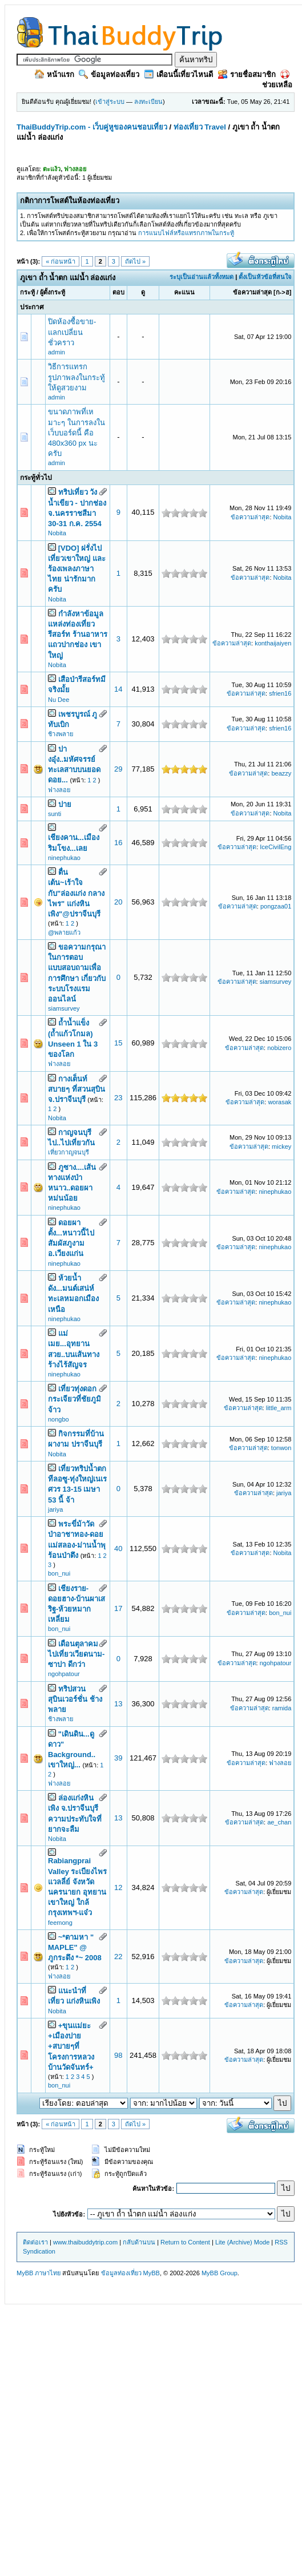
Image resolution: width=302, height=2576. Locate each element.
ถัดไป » (135, 261)
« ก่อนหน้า (60, 261)
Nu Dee (58, 699)
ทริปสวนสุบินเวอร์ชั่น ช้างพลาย (75, 1699)
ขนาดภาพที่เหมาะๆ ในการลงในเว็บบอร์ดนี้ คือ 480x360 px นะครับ (76, 432)
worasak (279, 1102)
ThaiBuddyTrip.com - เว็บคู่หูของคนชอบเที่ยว (92, 127)
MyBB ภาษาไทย (39, 2273)
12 (118, 1887)
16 (118, 842)
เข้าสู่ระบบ (109, 101)
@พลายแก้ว (64, 932)
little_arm (279, 1407)
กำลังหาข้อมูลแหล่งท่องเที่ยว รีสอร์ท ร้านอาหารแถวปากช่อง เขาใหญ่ (77, 634)
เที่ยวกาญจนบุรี (68, 1152)
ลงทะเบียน (148, 101)
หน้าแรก (54, 74)
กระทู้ (27, 292)
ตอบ (118, 292)
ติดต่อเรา (35, 2242)
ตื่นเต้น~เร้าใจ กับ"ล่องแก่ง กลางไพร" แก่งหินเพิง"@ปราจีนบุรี (76, 893)
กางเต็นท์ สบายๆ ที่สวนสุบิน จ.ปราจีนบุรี (76, 1089)
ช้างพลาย (60, 733)
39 (118, 1758)
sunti (54, 813)
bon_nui (59, 1573)
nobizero (279, 1047)
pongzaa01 (275, 906)
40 (118, 1548)
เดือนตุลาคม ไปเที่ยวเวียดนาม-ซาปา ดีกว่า (76, 1654)
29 (118, 769)
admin (56, 352)
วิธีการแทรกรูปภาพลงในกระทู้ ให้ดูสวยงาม (76, 376)
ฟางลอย (59, 789)
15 (118, 1043)
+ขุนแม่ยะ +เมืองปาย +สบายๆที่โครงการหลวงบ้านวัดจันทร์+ (71, 2046)
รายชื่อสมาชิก (247, 74)
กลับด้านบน (139, 2242)
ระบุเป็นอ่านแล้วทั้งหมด (201, 276)
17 (118, 1608)
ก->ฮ (282, 292)
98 (118, 2055)
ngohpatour (64, 1673)
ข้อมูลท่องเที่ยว (109, 74)
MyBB (151, 2273)
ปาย (64, 804)
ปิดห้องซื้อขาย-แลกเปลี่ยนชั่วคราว (72, 331)
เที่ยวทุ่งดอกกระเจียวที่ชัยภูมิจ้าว (74, 1399)
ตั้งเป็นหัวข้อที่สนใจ (265, 276)
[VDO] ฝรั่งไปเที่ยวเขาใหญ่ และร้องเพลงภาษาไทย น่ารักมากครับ (77, 569)
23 (118, 1097)
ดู (143, 292)
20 (118, 902)
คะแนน (184, 292)
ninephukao (64, 857)
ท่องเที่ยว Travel (200, 127)
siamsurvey (64, 1008)
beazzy (281, 773)
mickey (281, 1146)
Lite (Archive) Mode (242, 2242)
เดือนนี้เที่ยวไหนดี (178, 74)
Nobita (57, 533)
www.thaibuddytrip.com (85, 2242)
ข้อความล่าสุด (252, 292)
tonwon (281, 1447)
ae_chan (279, 1822)
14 (118, 689)
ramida (282, 1708)
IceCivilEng (275, 846)
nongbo (58, 1419)
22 (118, 1956)
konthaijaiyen (273, 643)
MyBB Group (219, 2273)
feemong (60, 1922)
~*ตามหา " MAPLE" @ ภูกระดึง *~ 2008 (75, 1947)
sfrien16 (280, 693)
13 (118, 1703)
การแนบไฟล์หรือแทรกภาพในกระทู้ (186, 232)
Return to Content (185, 2242)
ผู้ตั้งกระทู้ (52, 292)
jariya (55, 1509)
